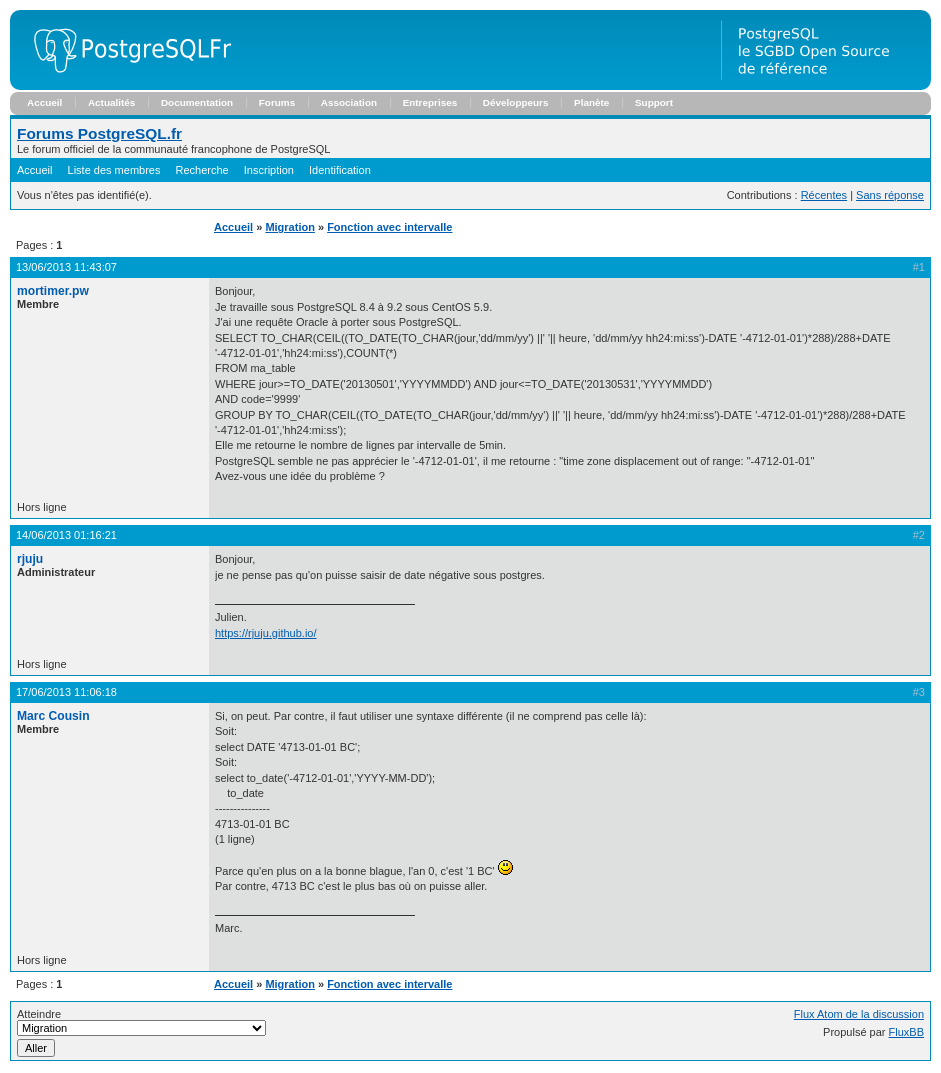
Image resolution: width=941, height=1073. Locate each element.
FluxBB (906, 1032)
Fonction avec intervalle (389, 227)
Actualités (111, 102)
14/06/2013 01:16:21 (66, 535)
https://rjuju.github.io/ (266, 633)
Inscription (269, 170)
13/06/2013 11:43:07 (66, 267)
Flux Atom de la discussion (859, 1014)
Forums (277, 102)
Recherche (202, 170)
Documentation (197, 102)
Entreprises (430, 102)
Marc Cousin (53, 716)
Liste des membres (114, 170)
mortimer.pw (53, 291)
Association (349, 102)
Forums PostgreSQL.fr (99, 133)
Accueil (44, 102)
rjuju (30, 559)
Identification (340, 170)
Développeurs (516, 102)
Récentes (824, 195)
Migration (290, 227)
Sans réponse (890, 195)
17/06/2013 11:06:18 (66, 692)
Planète (591, 102)
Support (654, 102)
